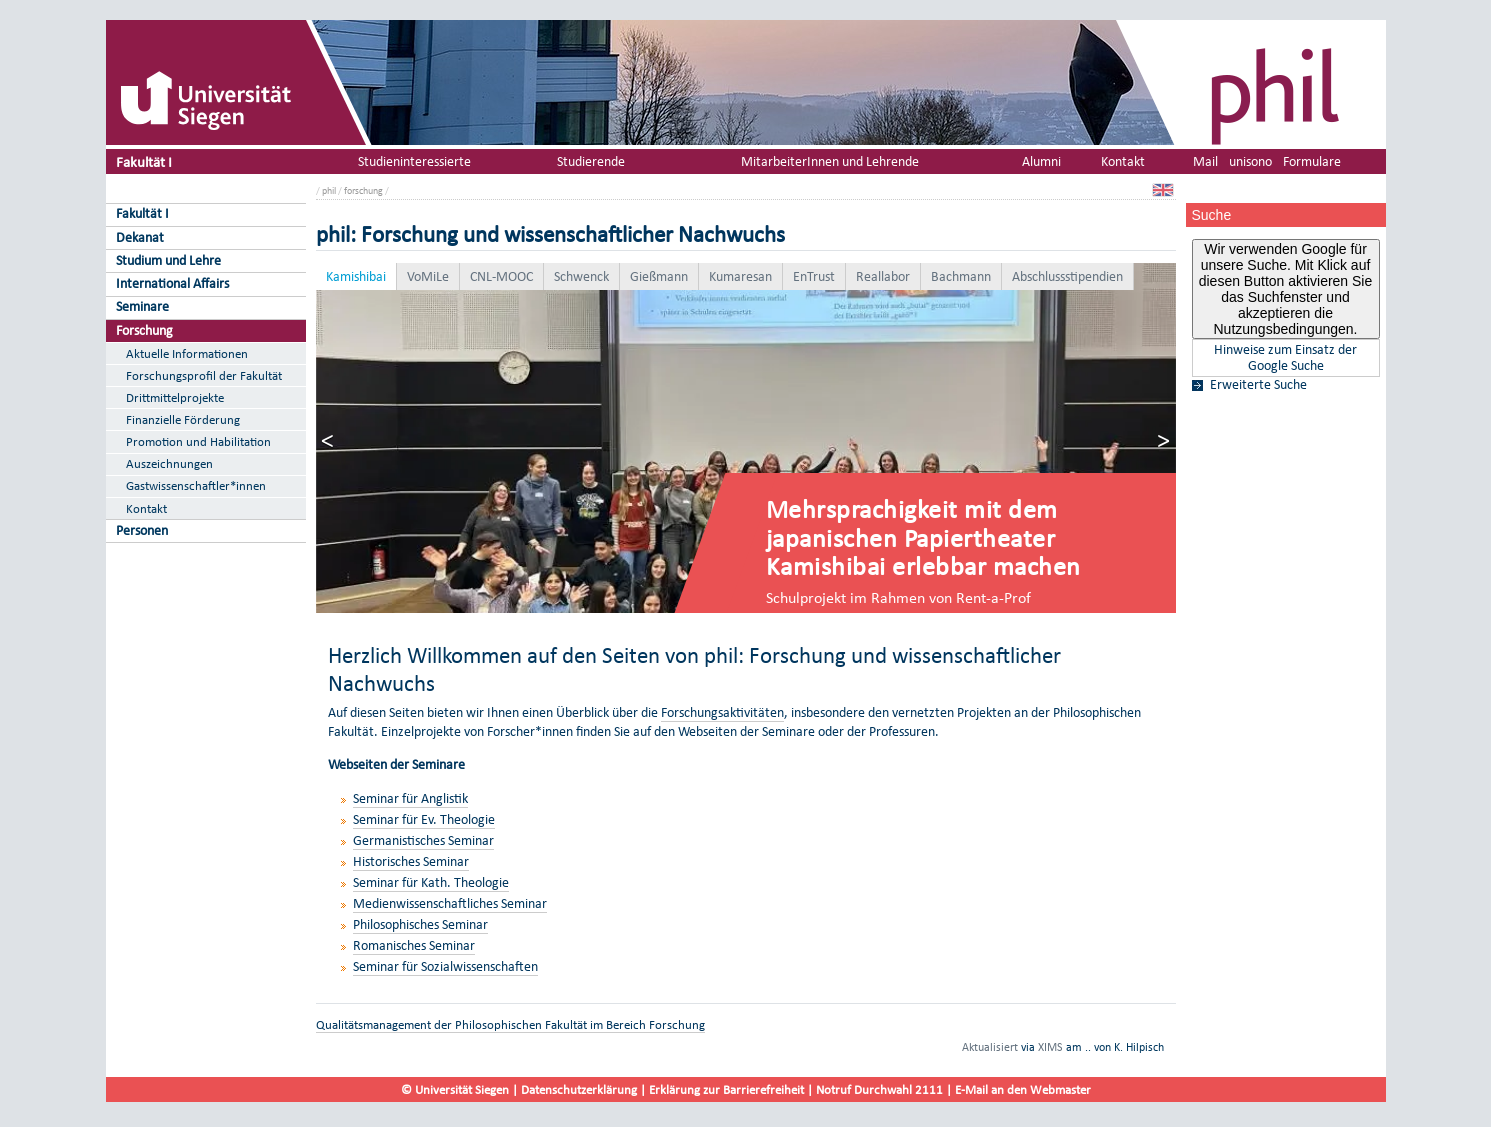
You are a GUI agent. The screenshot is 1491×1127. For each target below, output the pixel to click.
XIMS (1050, 1047)
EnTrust (814, 276)
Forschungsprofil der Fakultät (204, 375)
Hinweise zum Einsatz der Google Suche (1285, 358)
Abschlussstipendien (1067, 276)
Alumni (1041, 161)
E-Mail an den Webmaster (1023, 1089)
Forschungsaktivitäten (722, 712)
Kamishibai (356, 276)
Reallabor (883, 276)
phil (329, 190)
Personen (142, 530)
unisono (1250, 161)
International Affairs (172, 283)
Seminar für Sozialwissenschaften (445, 966)
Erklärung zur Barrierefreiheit (726, 1089)
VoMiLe (428, 276)
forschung (363, 190)
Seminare (142, 306)
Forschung (144, 330)
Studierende (591, 161)
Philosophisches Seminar (420, 924)
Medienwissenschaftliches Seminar (450, 903)
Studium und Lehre (168, 260)
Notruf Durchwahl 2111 (879, 1089)
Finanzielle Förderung (183, 419)
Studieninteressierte (414, 161)
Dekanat (140, 237)
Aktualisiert (990, 1047)
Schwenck (581, 276)
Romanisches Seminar (414, 945)
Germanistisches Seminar (423, 840)
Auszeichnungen (169, 463)
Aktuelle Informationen (187, 353)
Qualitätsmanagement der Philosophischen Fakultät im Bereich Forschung (510, 1024)
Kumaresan (740, 276)
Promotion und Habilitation (198, 441)
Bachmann (961, 276)
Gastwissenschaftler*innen (196, 485)
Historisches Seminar (411, 861)
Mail (1205, 161)
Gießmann (659, 276)
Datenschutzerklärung (579, 1089)
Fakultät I (144, 161)
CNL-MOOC (501, 276)
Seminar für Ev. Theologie (424, 819)
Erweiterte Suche (1258, 385)
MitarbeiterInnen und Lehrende (830, 161)
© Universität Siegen (455, 1089)
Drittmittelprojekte (175, 397)
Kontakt (146, 508)
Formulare (1312, 161)
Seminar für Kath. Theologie (431, 882)
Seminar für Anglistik (410, 798)
